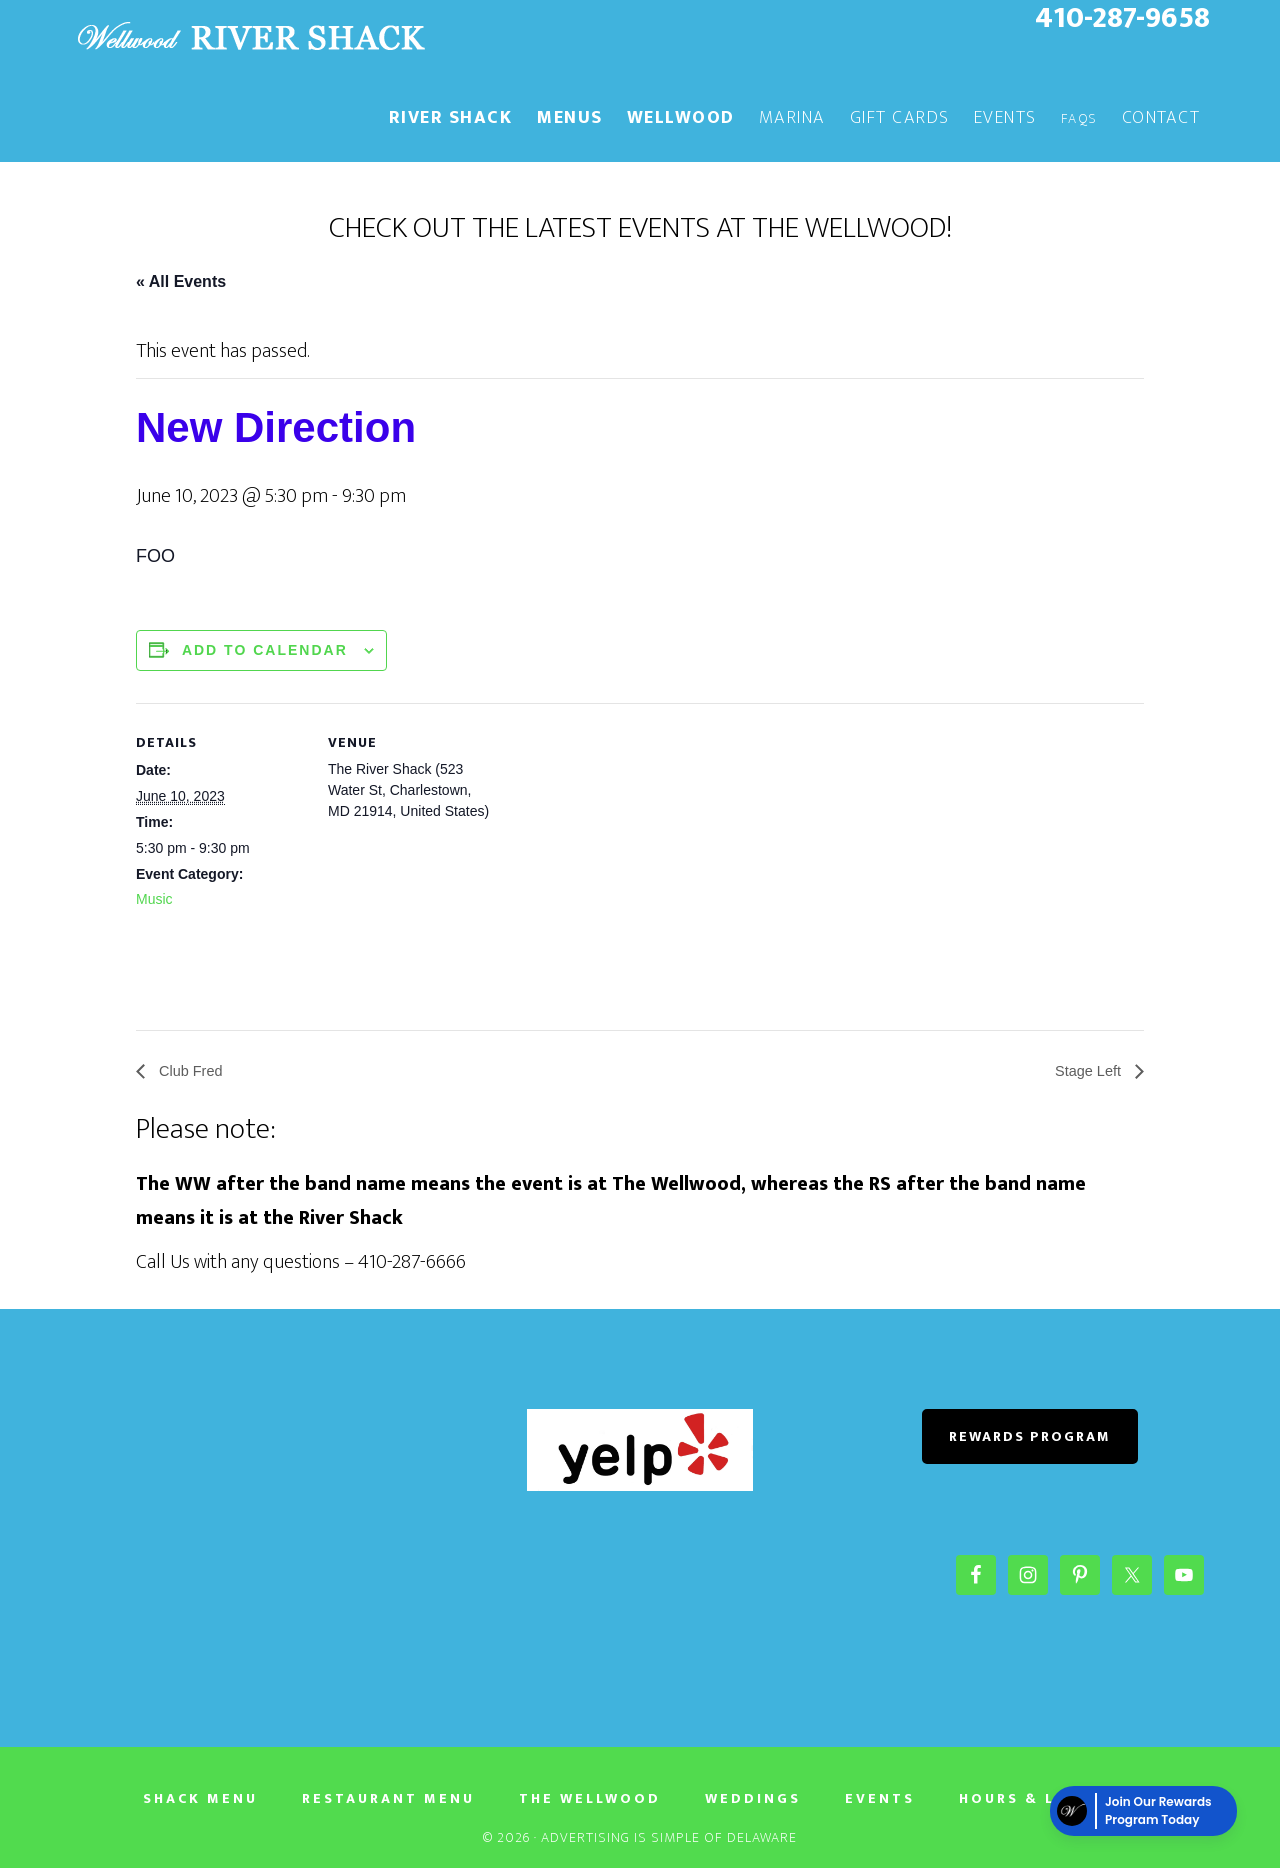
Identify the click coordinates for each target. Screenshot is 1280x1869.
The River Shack (250, 38)
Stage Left (1086, 1071)
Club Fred (192, 1071)
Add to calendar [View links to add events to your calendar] (265, 650)
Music (154, 899)
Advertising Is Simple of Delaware (669, 1838)
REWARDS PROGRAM (1030, 1437)
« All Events (181, 281)
